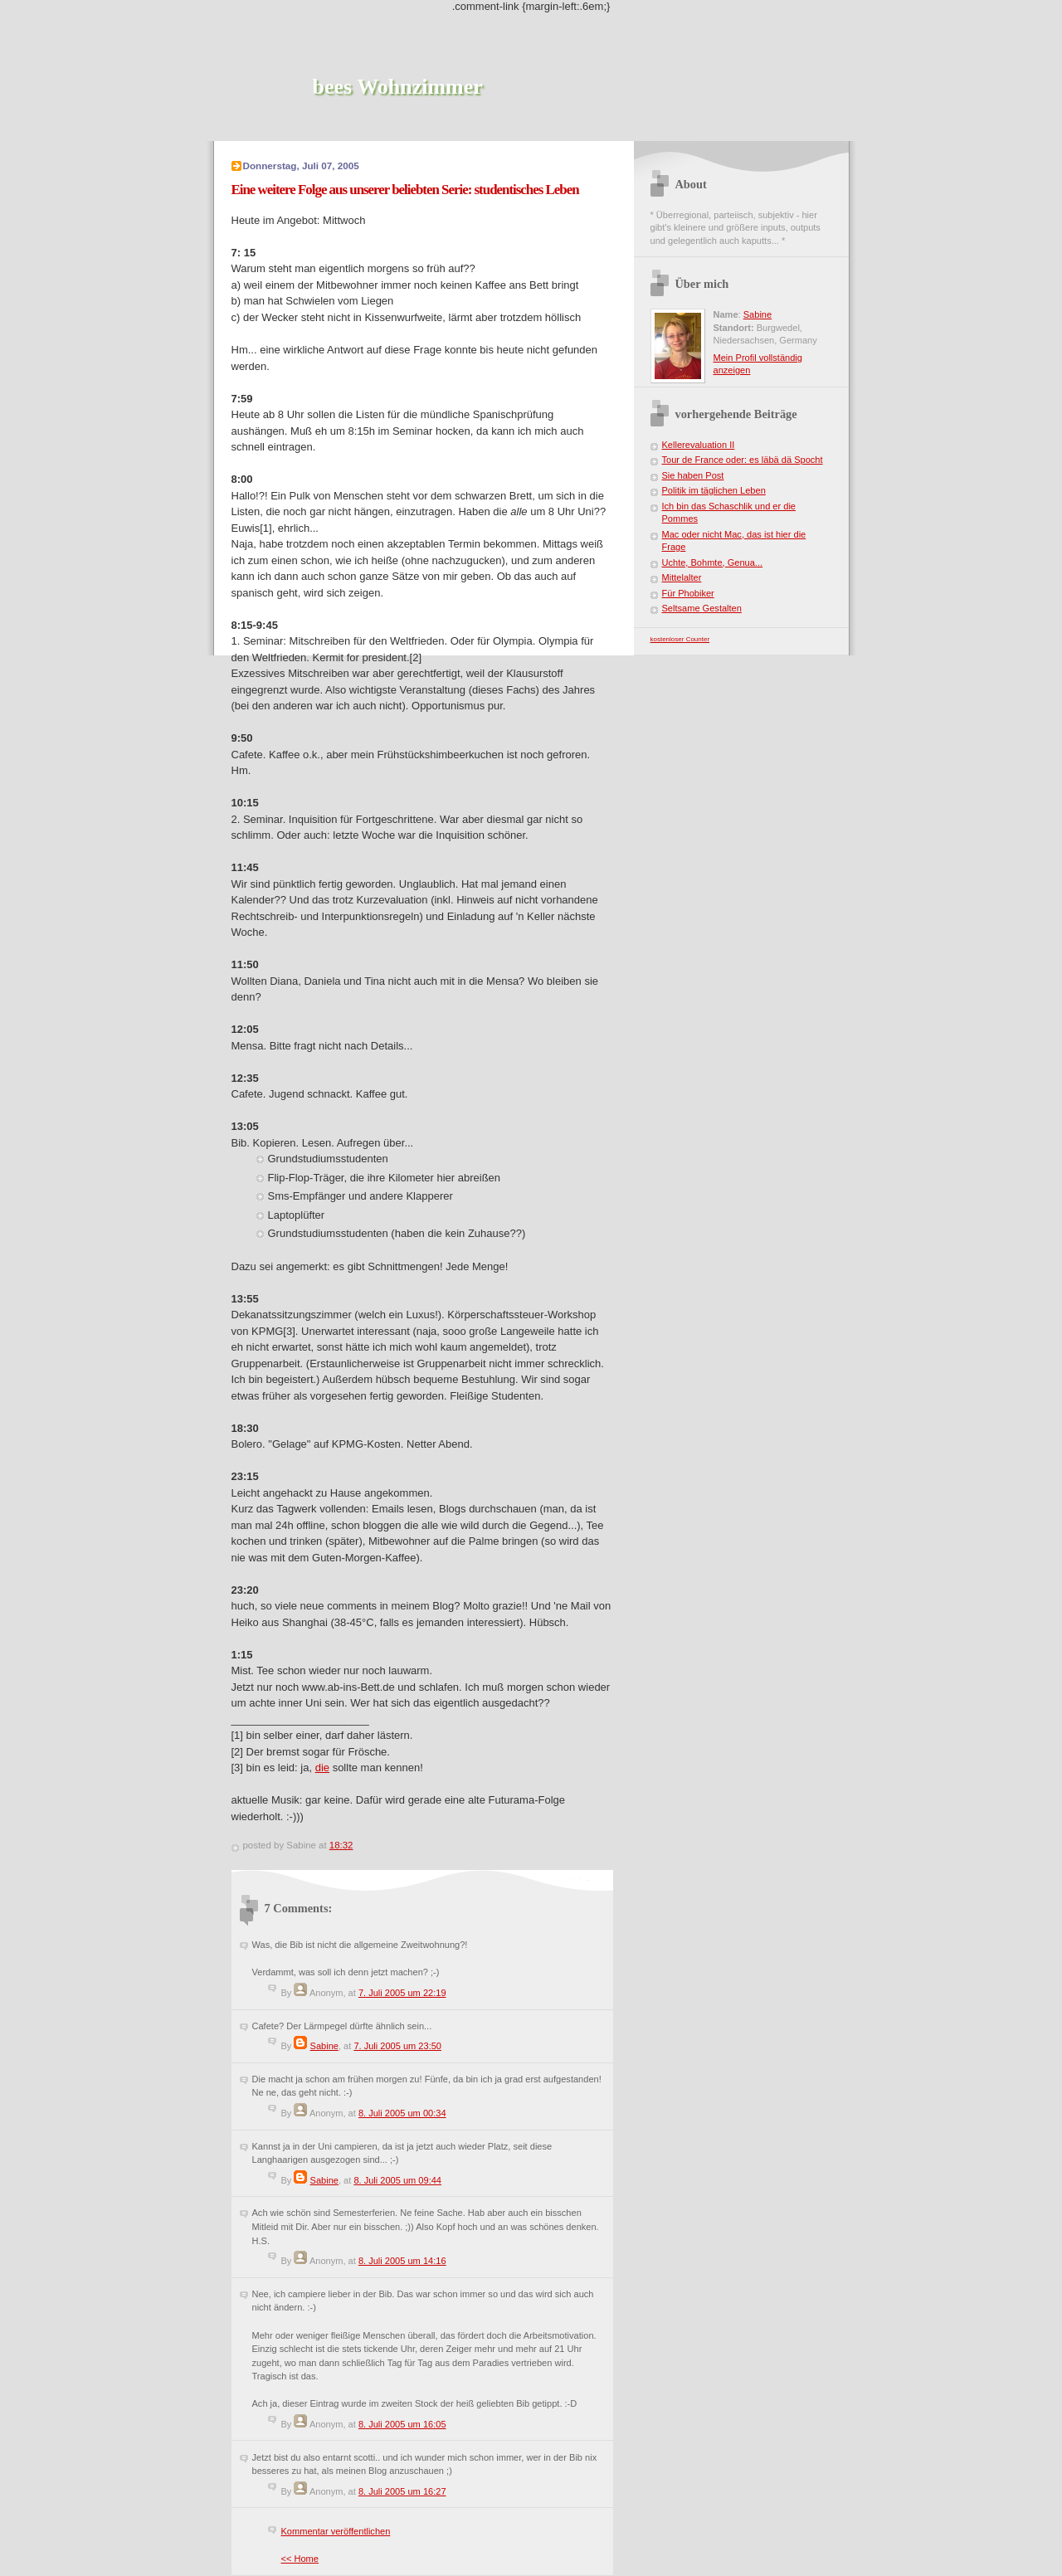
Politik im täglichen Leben (714, 490)
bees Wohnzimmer (398, 87)
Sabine (324, 2046)
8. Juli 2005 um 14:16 (402, 2261)
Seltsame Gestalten (702, 608)
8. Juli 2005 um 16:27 (402, 2491)
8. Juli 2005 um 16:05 (402, 2424)
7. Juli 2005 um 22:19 (402, 1993)
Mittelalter (682, 577)
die (322, 1767)
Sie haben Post (693, 475)
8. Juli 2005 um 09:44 (397, 2180)
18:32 (341, 1845)
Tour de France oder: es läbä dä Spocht (742, 460)
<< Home (300, 2559)
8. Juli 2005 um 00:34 (402, 2113)
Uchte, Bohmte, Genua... (712, 562)
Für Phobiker (688, 593)
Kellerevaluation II (698, 445)
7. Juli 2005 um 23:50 (397, 2046)
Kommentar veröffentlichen (336, 2531)
